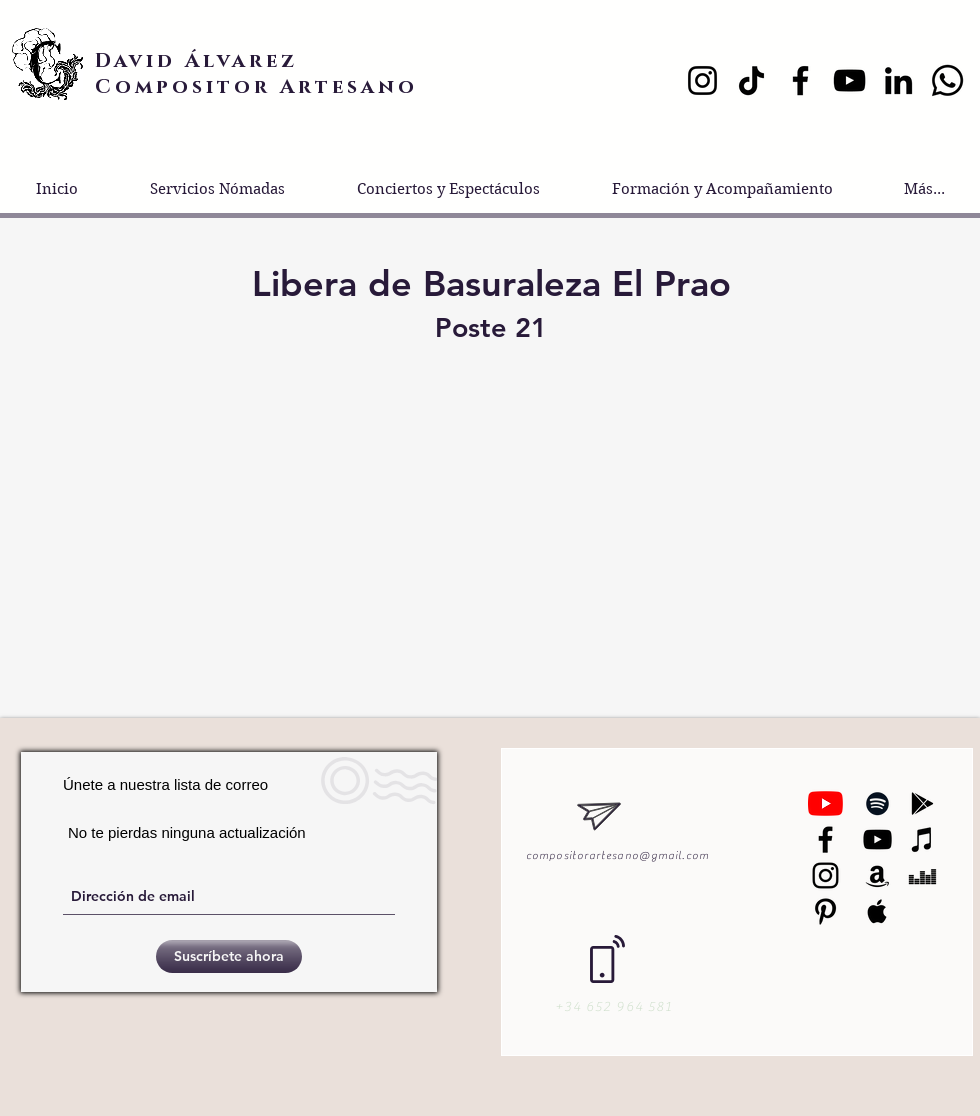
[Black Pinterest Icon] (825, 911)
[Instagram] (702, 80)
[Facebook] (800, 80)
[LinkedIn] (898, 80)
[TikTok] (751, 80)
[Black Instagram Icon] (825, 875)
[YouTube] (849, 80)
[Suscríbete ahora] (229, 956)
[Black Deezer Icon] (922, 875)
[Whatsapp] (947, 80)
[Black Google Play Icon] (922, 803)
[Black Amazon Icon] (877, 875)
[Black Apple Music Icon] (877, 911)
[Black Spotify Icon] (877, 803)
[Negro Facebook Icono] (825, 839)
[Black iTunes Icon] (922, 839)
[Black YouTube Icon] (877, 839)
